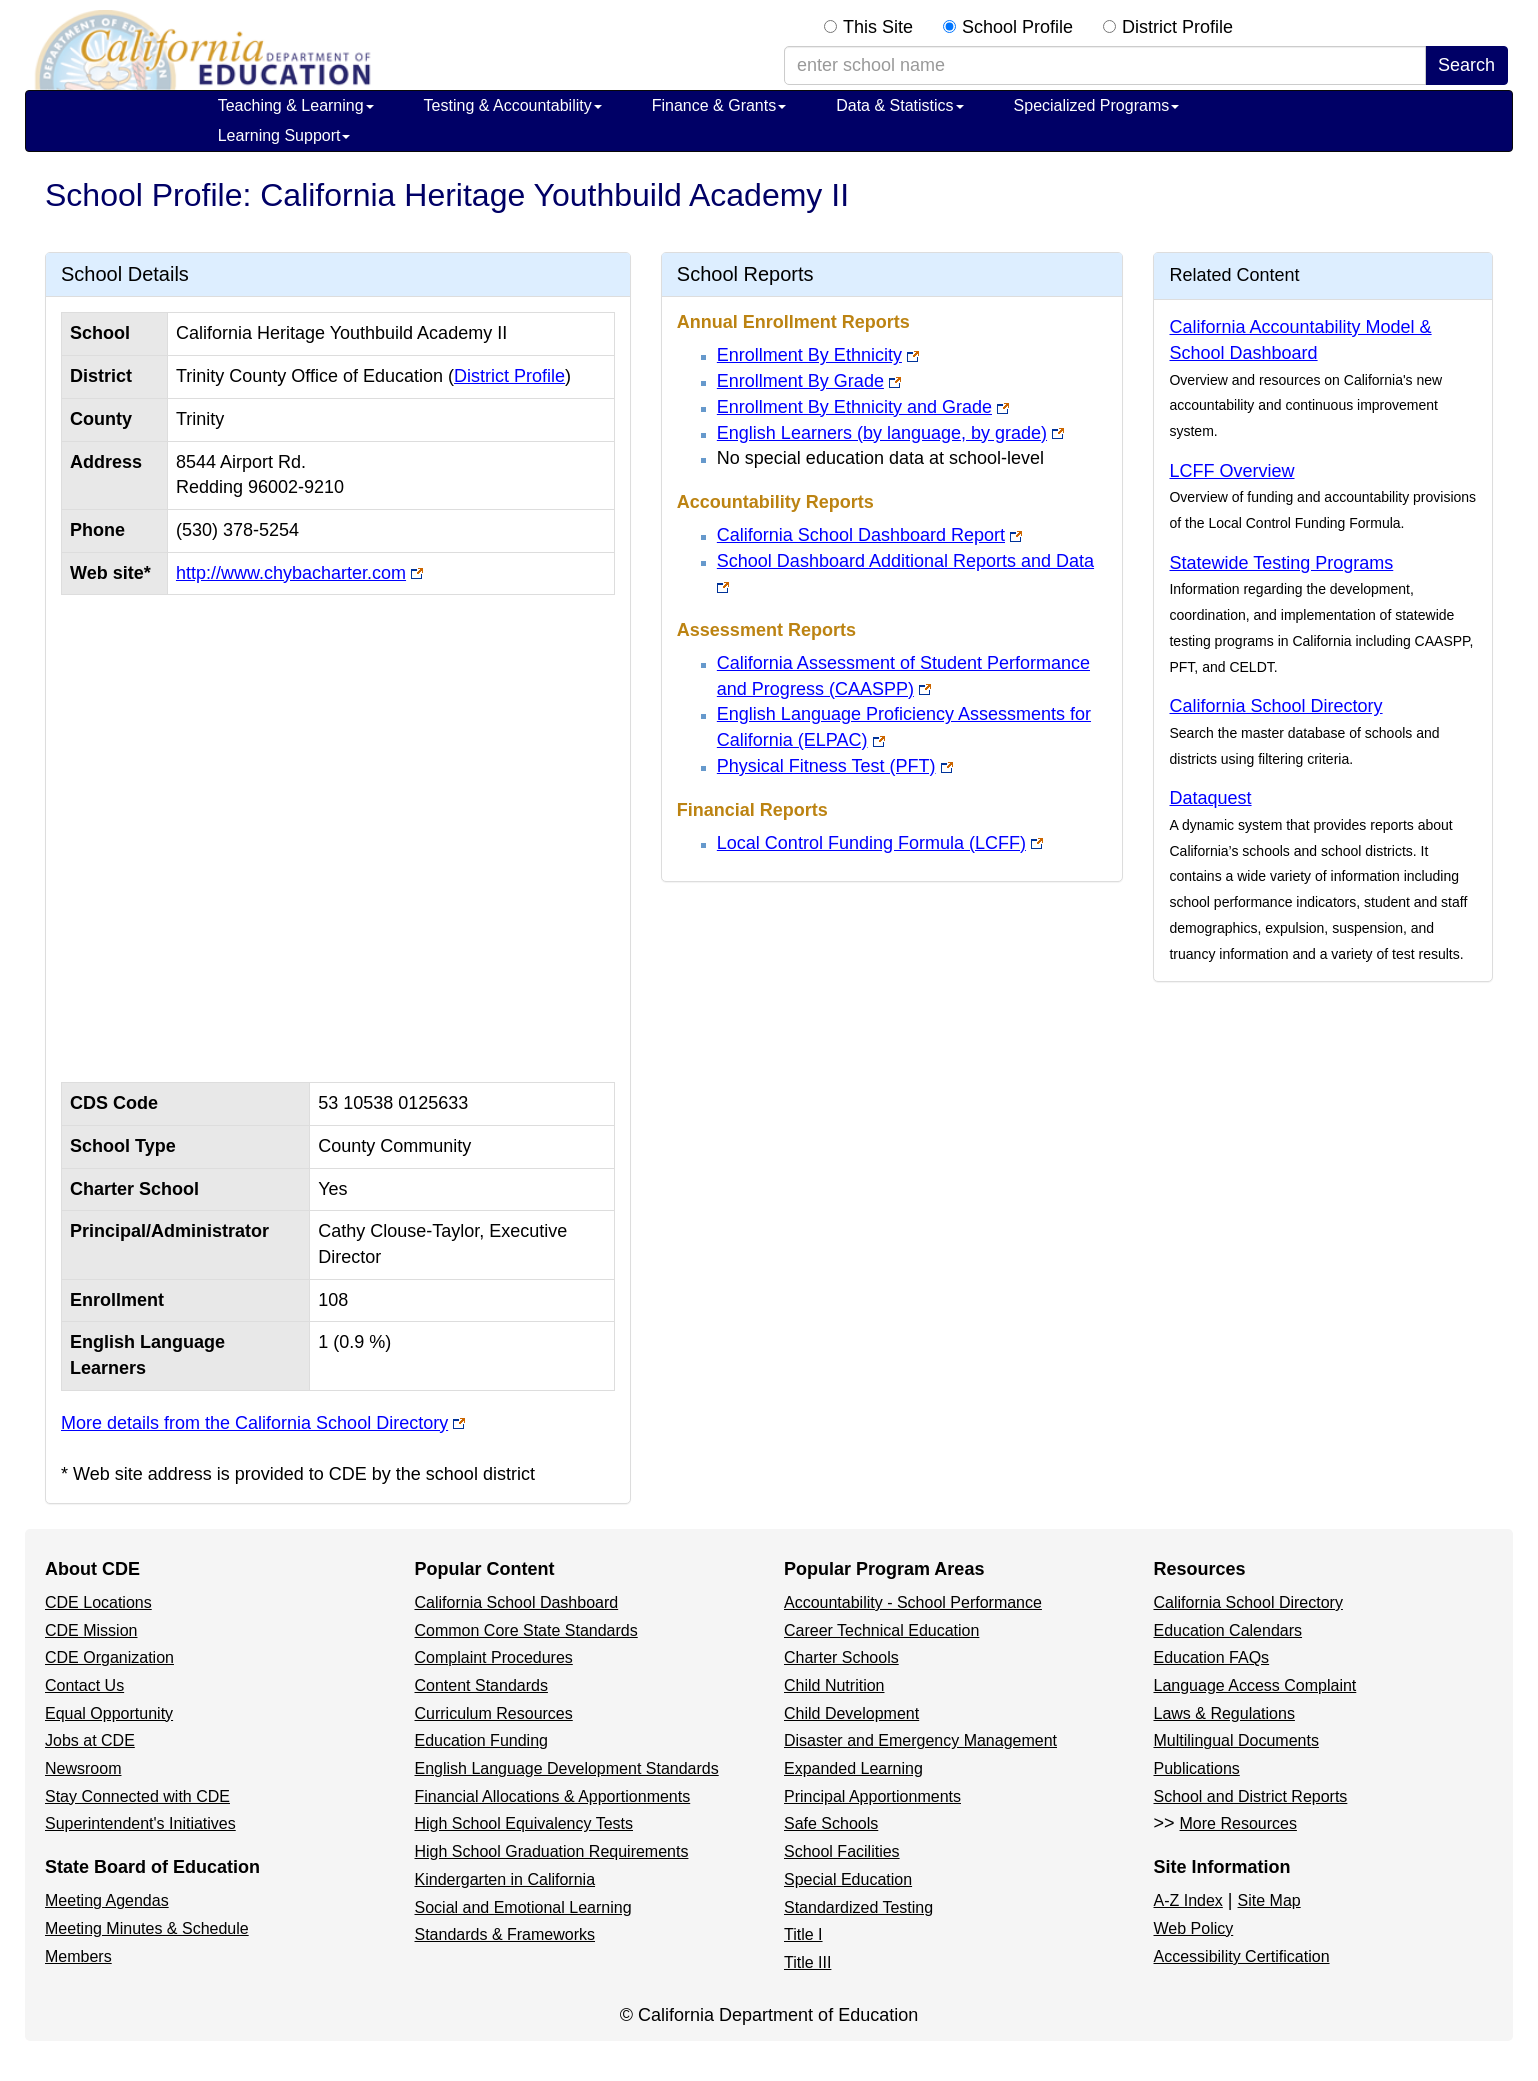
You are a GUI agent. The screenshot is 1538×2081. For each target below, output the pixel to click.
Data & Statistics (899, 105)
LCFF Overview (1231, 471)
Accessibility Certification (1242, 1956)
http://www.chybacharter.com (291, 573)
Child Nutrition (834, 1685)
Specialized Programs (1097, 105)
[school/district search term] (1105, 66)
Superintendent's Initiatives (140, 1823)
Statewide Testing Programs (1281, 563)
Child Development (851, 1713)
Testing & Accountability (513, 105)
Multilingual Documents (1236, 1740)
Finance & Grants (719, 105)
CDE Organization (109, 1657)
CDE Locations (98, 1602)
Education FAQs (1212, 1657)
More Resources (1238, 1823)
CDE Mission (91, 1630)
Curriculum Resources (494, 1713)
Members (78, 1956)
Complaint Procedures (494, 1657)
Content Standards (481, 1685)
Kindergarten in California (505, 1879)
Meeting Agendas (107, 1900)
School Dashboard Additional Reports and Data (905, 561)
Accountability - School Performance (913, 1602)
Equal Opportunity (109, 1713)
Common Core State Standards (526, 1630)
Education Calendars (1228, 1630)
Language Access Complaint (1255, 1685)
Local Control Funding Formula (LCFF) (871, 843)
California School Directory (1275, 706)
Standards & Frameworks (505, 1934)
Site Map (1269, 1900)
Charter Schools (841, 1657)
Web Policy (1194, 1928)
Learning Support (284, 135)
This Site (878, 27)
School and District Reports (1251, 1796)
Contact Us (84, 1685)
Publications (1197, 1768)
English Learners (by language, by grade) (882, 433)
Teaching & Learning (296, 105)
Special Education (848, 1879)
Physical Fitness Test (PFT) (826, 766)
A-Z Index (1188, 1900)
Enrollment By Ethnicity (809, 355)
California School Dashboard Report (861, 535)
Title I (803, 1934)
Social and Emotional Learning (523, 1907)
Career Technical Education (881, 1630)
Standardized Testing (858, 1907)
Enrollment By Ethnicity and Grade (854, 407)
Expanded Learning (853, 1768)
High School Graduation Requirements (552, 1851)
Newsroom (83, 1768)
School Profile (1017, 27)
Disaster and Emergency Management (920, 1740)
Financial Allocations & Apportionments (553, 1796)
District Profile (1177, 27)
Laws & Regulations (1224, 1713)
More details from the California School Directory (254, 1423)
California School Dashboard (517, 1602)
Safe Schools (831, 1823)
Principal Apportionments (872, 1796)
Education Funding (481, 1740)
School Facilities (842, 1851)
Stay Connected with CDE (137, 1796)
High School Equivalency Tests (524, 1823)
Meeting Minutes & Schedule (147, 1928)
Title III (807, 1962)
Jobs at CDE (90, 1740)
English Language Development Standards (567, 1768)
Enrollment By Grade (800, 381)
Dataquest (1210, 798)
